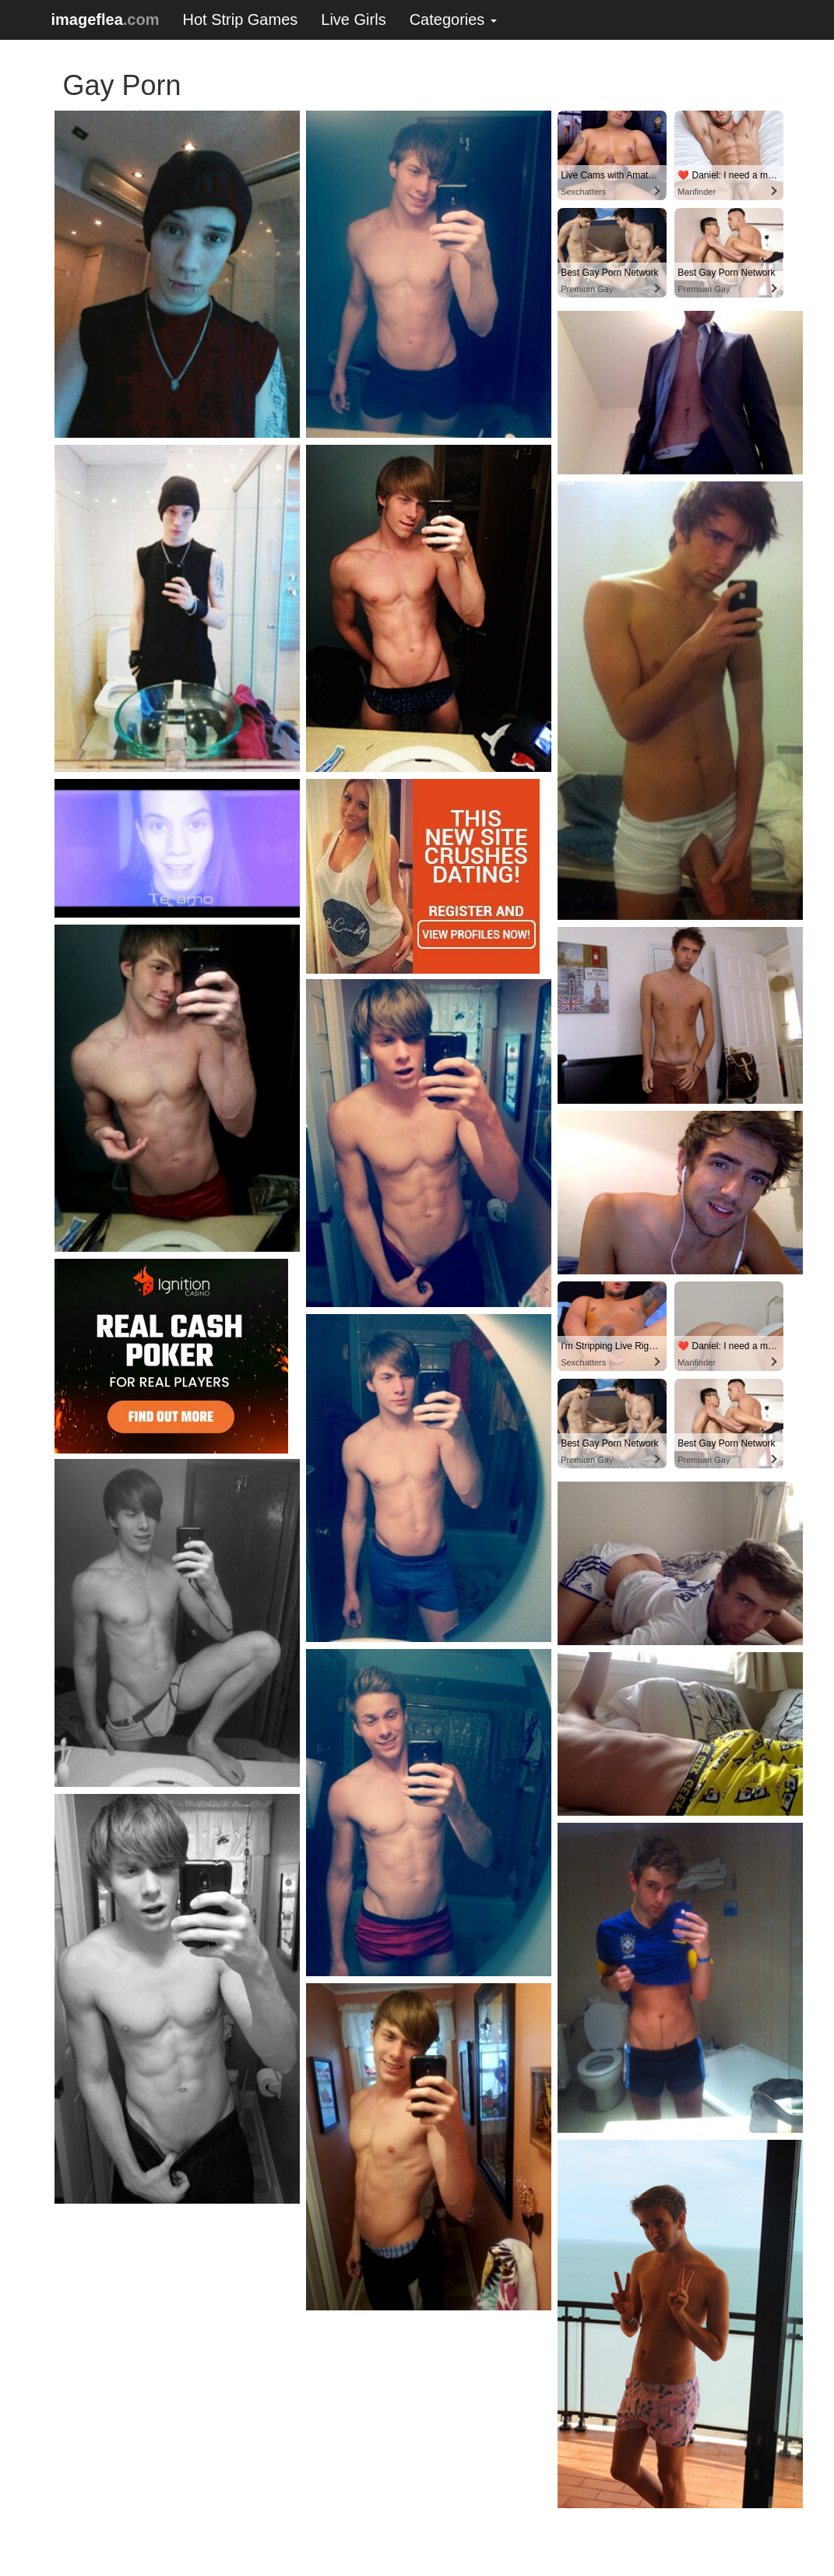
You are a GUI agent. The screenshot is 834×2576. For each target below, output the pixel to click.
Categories (453, 19)
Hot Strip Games (239, 19)
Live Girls (353, 19)
